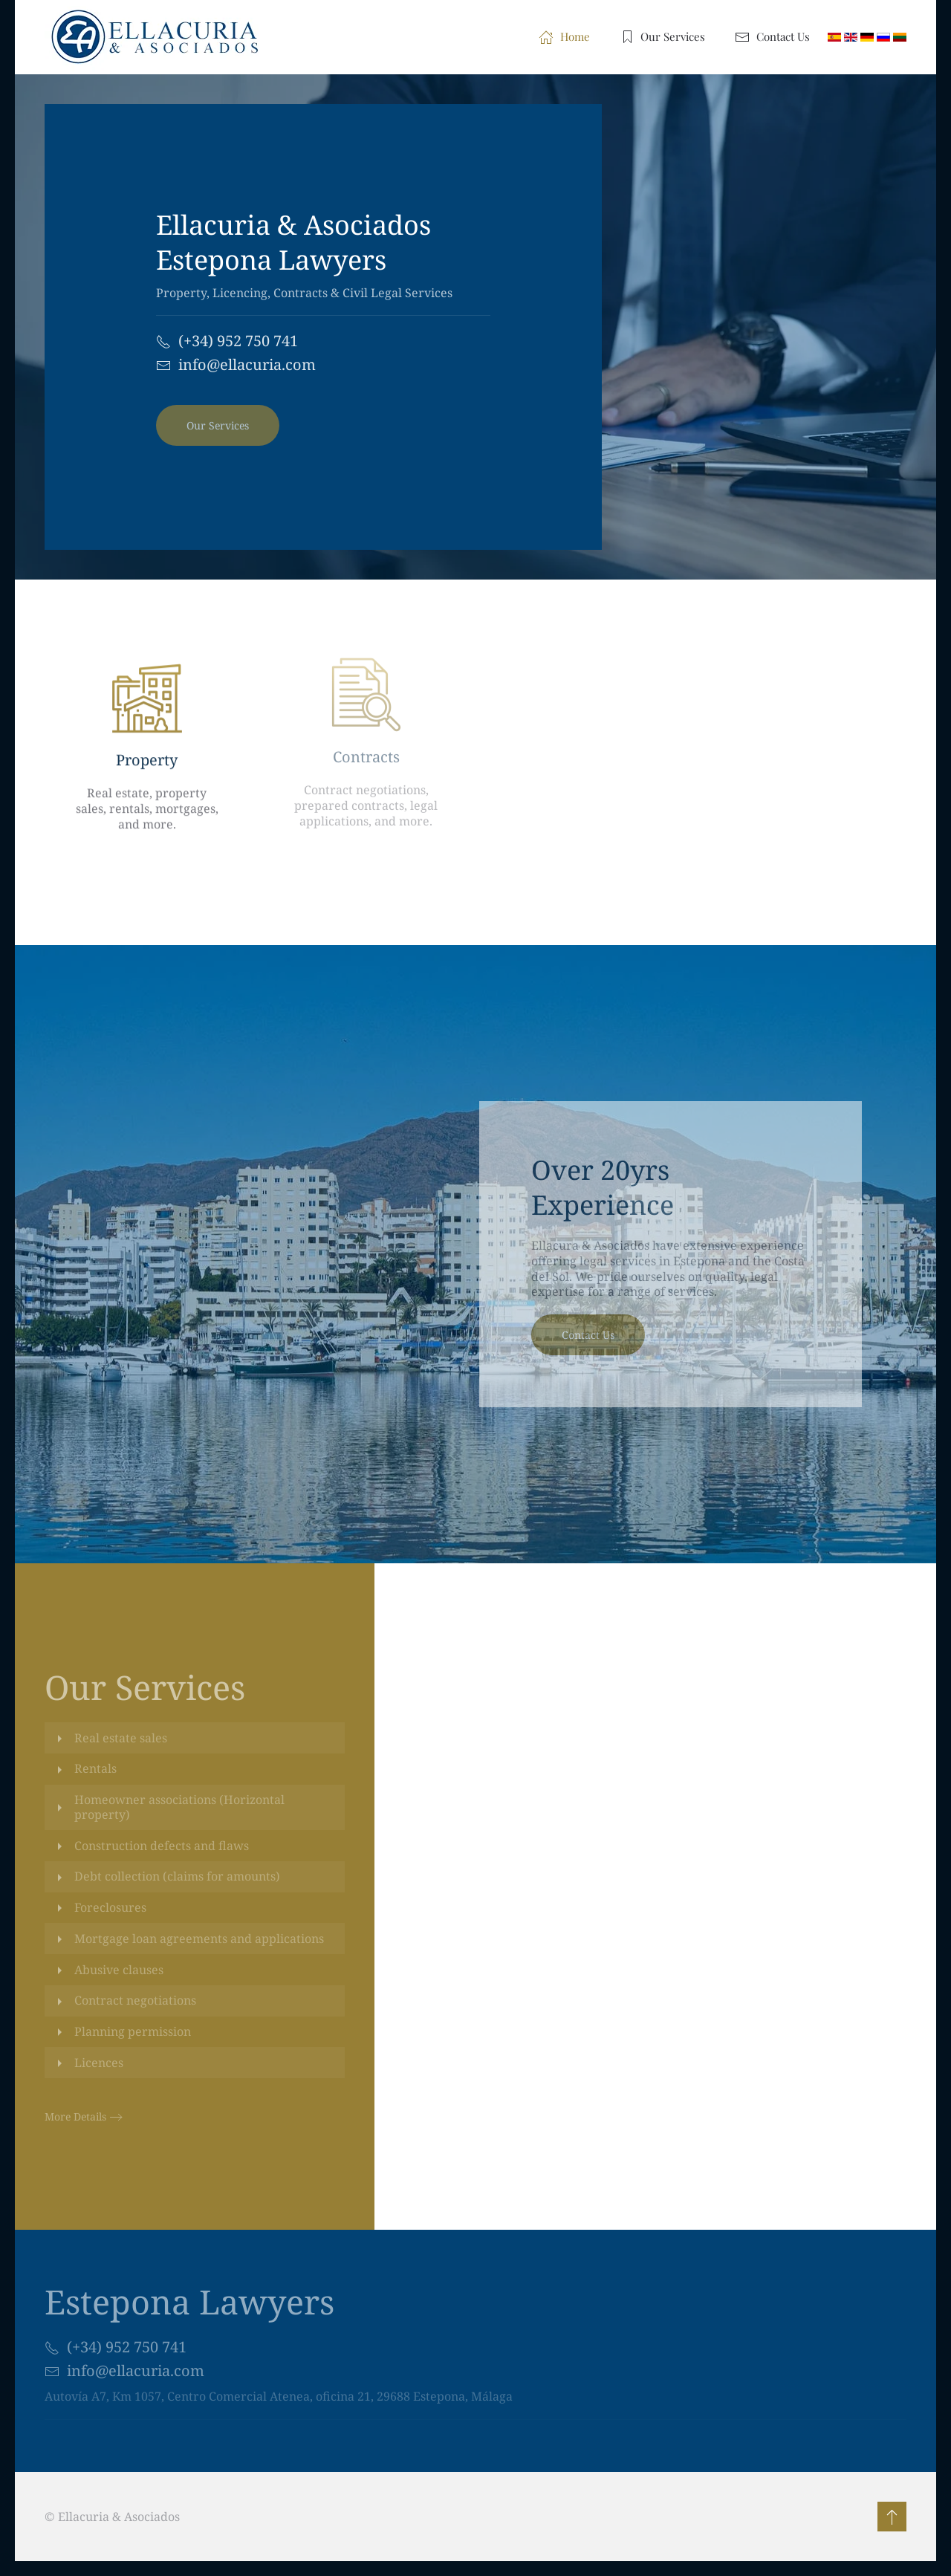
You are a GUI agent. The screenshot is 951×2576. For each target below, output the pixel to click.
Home (564, 37)
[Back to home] (161, 37)
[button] (890, 2516)
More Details (75, 2116)
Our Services (663, 37)
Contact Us (772, 37)
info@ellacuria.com (247, 364)
